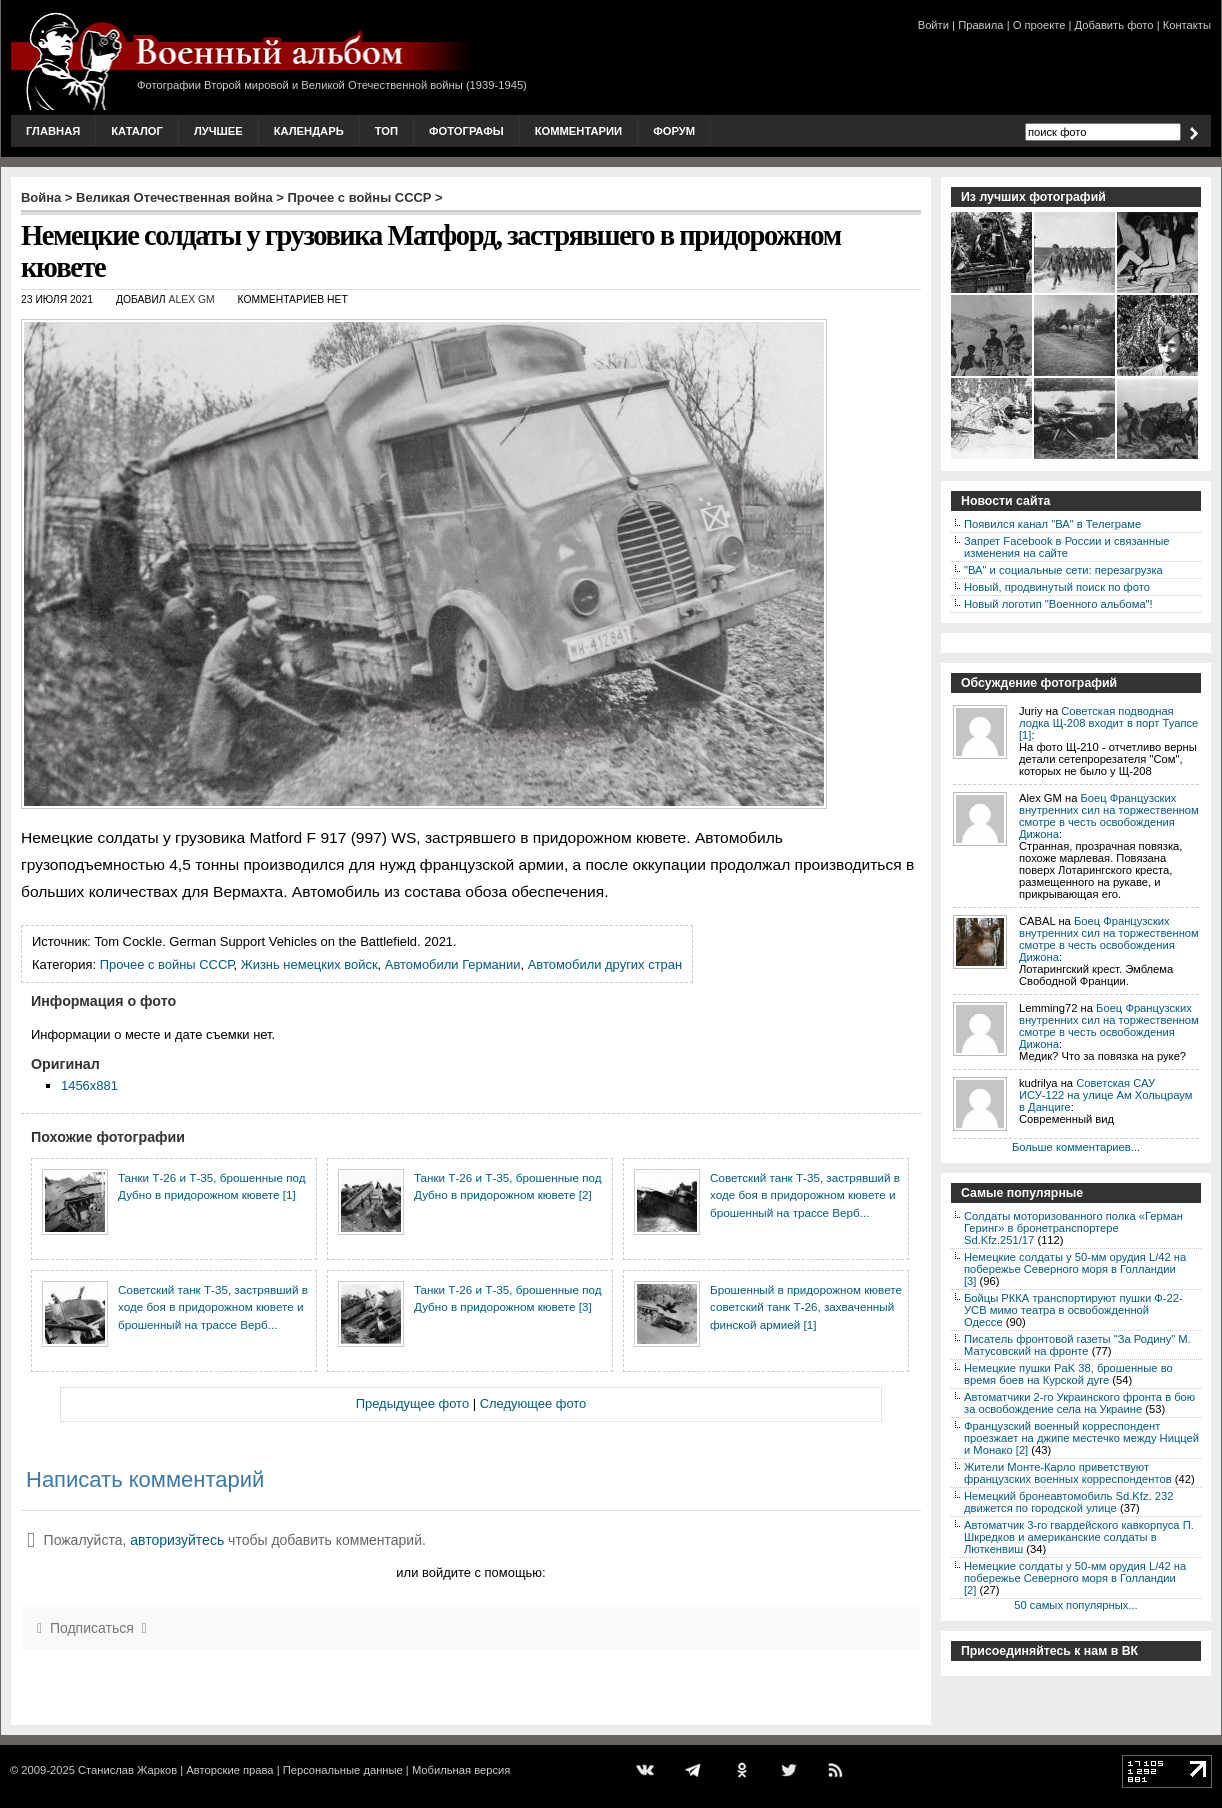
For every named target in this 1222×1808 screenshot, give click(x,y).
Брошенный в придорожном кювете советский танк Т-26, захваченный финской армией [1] (806, 1307)
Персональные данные (343, 1770)
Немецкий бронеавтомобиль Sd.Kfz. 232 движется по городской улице (1068, 1502)
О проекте (1039, 25)
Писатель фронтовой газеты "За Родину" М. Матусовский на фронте (1077, 1345)
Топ (386, 131)
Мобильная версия (461, 1770)
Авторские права (229, 1770)
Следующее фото (533, 1403)
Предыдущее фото (412, 1403)
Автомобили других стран (605, 964)
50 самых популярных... (1075, 1605)
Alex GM (192, 299)
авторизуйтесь (177, 1540)
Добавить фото (1114, 25)
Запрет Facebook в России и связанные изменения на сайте (1066, 547)
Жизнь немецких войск (309, 964)
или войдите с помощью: (470, 1572)
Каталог (137, 131)
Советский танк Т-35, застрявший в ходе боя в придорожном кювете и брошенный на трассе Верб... (805, 1195)
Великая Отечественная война (174, 197)
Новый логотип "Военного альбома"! (1058, 604)
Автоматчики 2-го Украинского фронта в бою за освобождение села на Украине (1079, 1403)
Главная (53, 131)
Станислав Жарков (127, 1770)
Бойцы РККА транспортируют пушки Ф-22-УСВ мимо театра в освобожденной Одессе (1073, 1310)
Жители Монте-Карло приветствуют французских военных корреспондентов (1068, 1473)
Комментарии (578, 131)
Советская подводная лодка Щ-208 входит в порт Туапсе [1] (1108, 723)
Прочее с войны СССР (360, 197)
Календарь (309, 131)
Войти (933, 25)
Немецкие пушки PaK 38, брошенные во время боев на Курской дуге (1068, 1374)
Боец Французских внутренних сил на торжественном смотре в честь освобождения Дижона (1109, 816)
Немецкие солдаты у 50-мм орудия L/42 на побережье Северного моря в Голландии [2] (1075, 1578)
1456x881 (89, 1085)
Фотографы (466, 131)
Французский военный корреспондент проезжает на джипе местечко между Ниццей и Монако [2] (1081, 1438)
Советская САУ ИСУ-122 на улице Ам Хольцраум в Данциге (1105, 1095)
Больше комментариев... (1076, 1147)
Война (41, 197)
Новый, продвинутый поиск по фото (1057, 587)
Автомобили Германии (453, 964)
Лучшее (218, 131)
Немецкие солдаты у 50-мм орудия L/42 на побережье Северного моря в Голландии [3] (1075, 1269)
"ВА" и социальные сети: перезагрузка (1063, 570)
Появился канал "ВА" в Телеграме (1052, 524)
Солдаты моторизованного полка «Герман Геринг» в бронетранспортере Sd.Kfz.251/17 (1073, 1228)
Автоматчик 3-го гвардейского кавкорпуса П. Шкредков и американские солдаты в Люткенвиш (1079, 1537)
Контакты (1187, 25)
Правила (980, 25)
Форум (674, 131)
